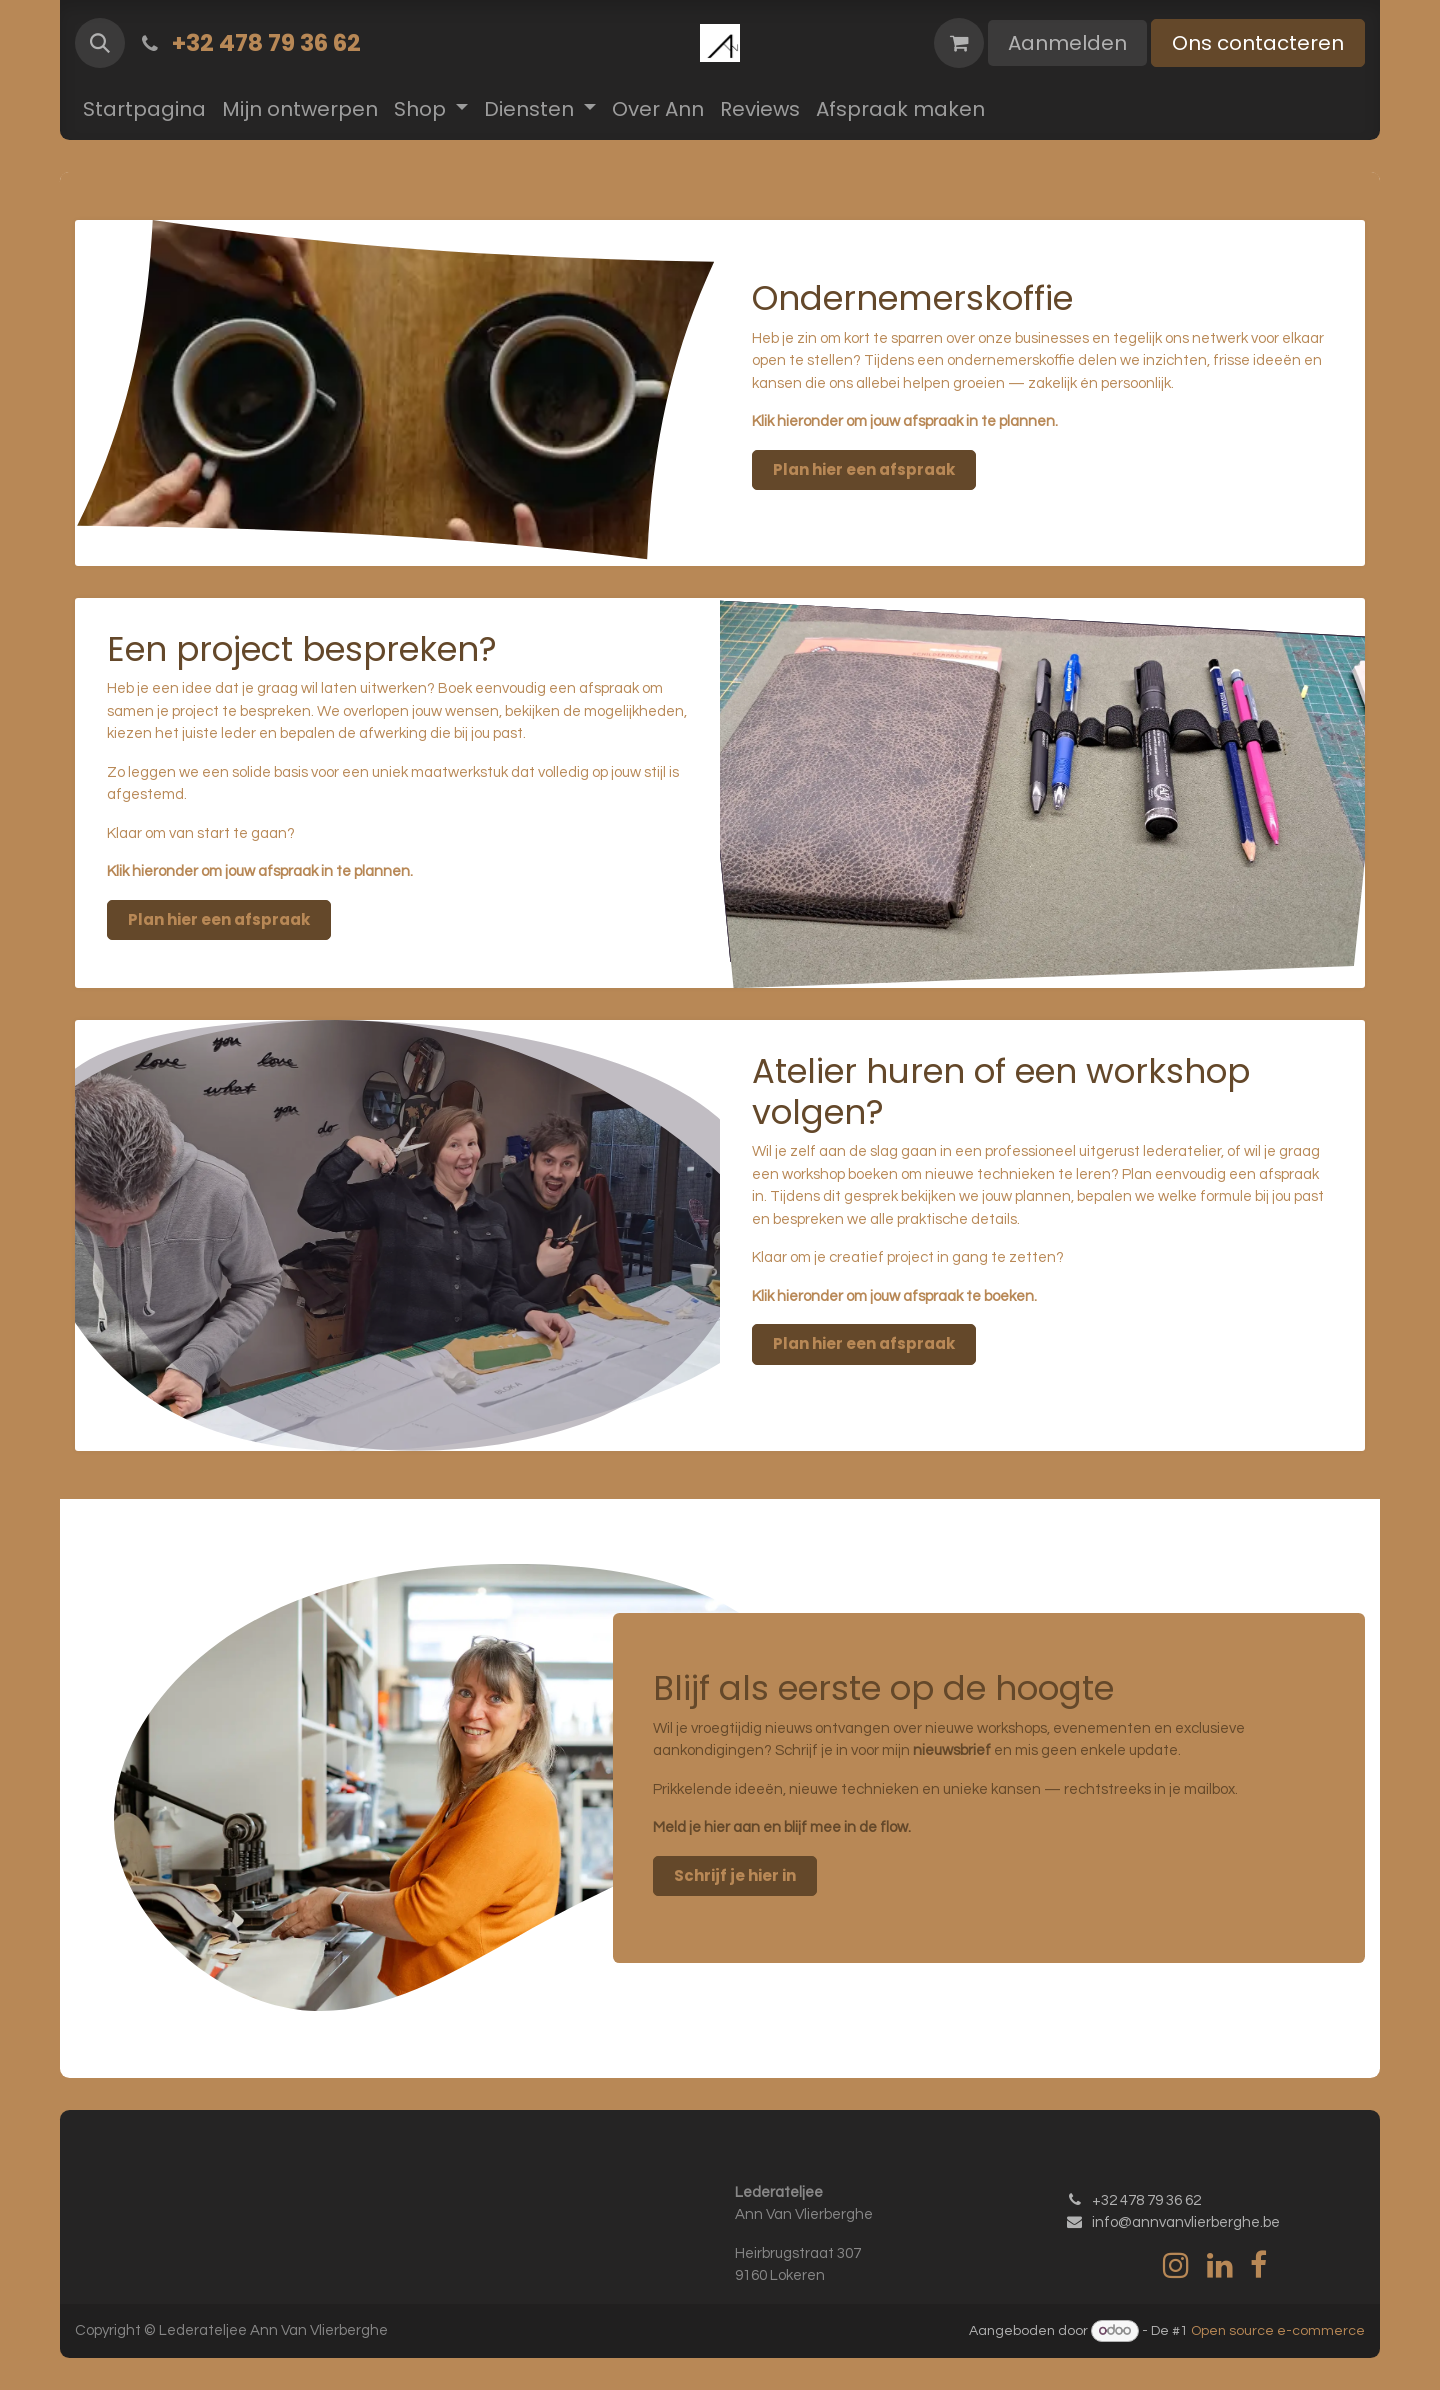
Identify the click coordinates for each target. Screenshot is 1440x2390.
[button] (100, 43)
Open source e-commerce (1278, 2331)
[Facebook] (1258, 2265)
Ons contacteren (1258, 43)
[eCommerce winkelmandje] (959, 43)
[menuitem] (144, 109)
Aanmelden (1067, 43)
